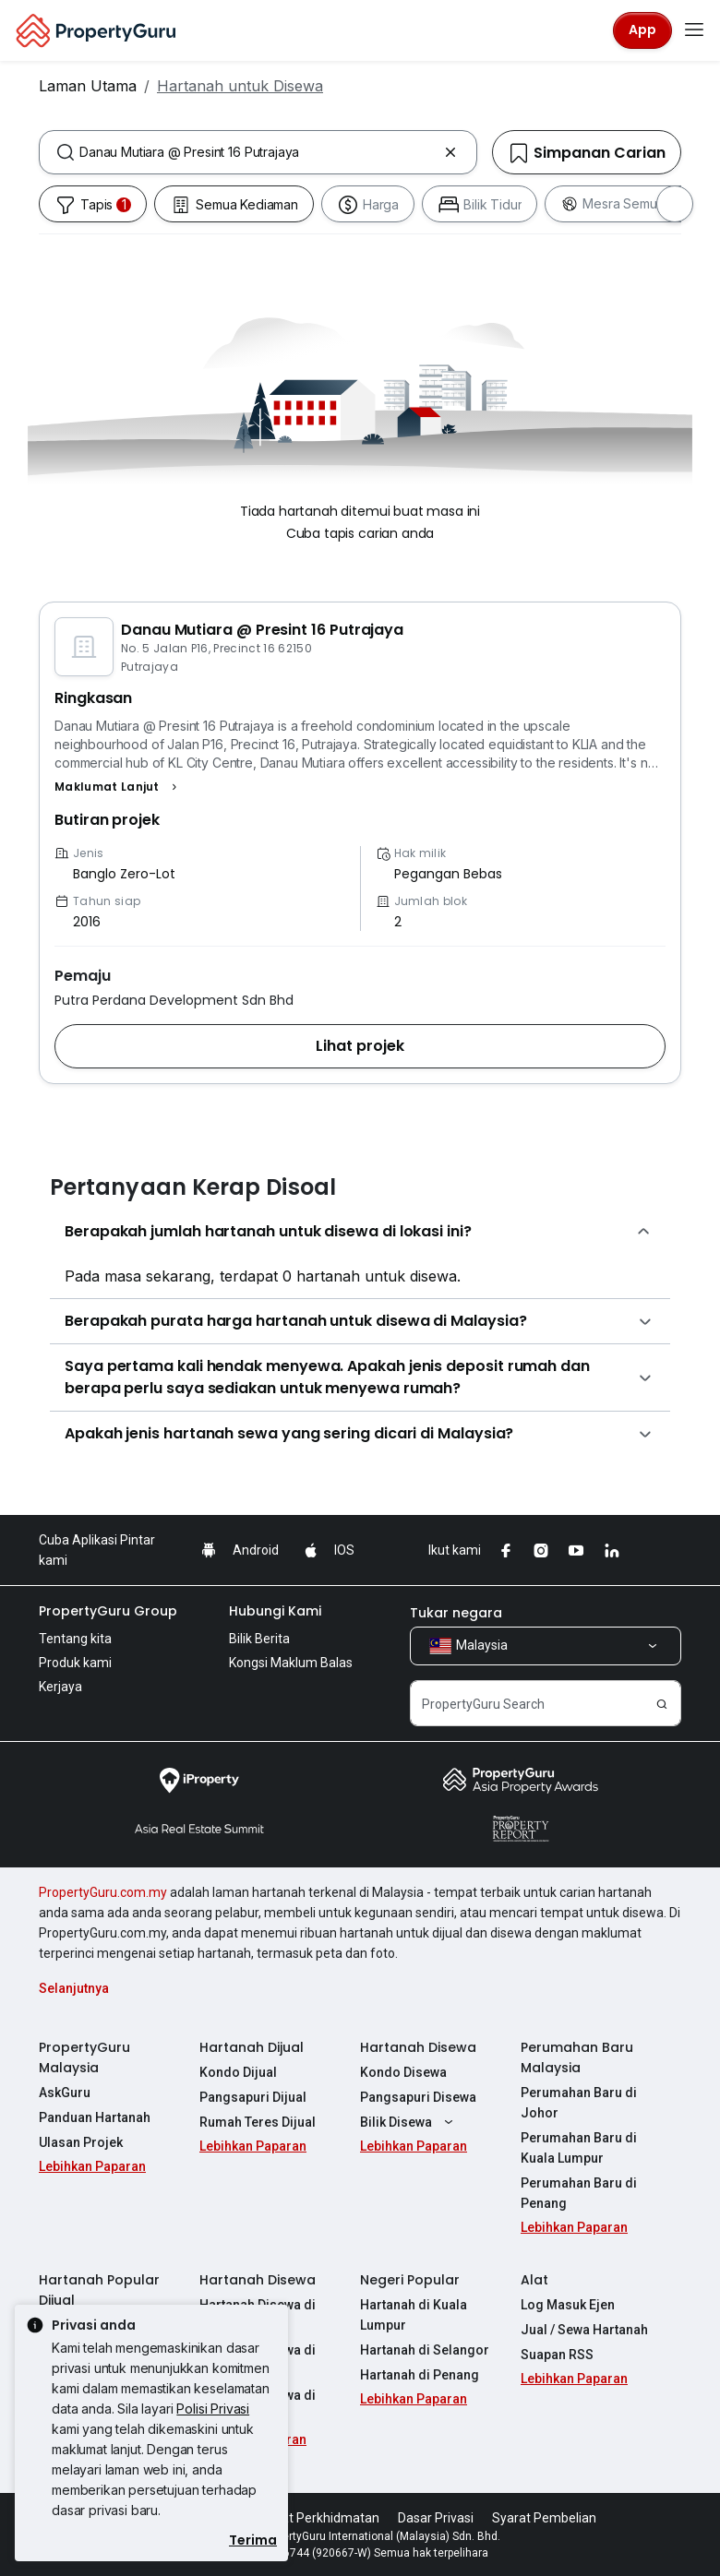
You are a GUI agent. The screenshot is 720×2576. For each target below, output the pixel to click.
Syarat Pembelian (544, 2517)
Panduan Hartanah (94, 2117)
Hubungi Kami (275, 1611)
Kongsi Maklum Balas (291, 1662)
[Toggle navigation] (694, 30)
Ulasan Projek (81, 2142)
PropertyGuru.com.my (103, 1892)
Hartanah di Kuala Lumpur (413, 2314)
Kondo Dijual (238, 2072)
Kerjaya (60, 1686)
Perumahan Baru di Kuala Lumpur (579, 2147)
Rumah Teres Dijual (257, 2122)
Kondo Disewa (403, 2072)
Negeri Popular (410, 2280)
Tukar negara (456, 1613)
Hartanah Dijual (251, 2047)
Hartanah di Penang (419, 2374)
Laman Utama (88, 86)
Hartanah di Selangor (424, 2350)
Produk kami (75, 1662)
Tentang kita (75, 1638)
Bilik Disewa (409, 2122)
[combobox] (258, 152)
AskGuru (64, 2092)
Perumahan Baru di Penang (579, 2193)
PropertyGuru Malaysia (84, 2057)
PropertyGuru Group (108, 1611)
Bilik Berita (259, 1638)
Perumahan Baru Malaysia (577, 2057)
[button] (118, 787)
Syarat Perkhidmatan (317, 2517)
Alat (534, 2280)
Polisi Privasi (212, 2408)
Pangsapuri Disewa (418, 2097)
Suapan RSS (557, 2354)
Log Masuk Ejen (568, 2304)
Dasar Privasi (436, 2517)
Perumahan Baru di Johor (579, 2102)
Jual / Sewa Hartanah (584, 2329)
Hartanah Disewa (418, 2047)
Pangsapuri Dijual (252, 2097)
